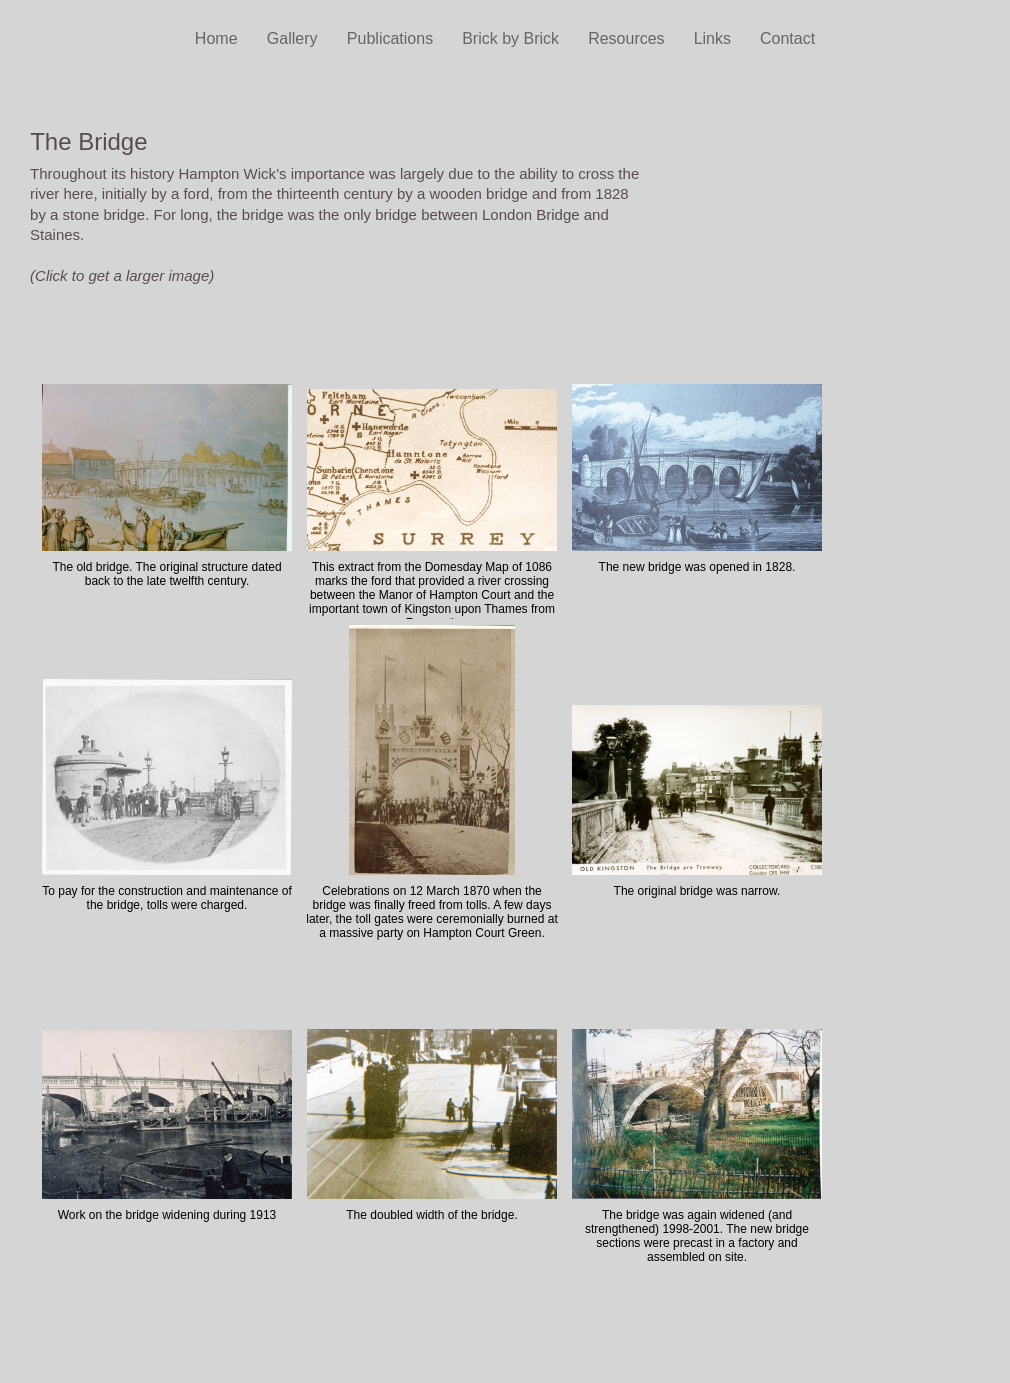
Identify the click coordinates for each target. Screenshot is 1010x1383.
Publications (390, 38)
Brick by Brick (510, 38)
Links (712, 38)
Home (216, 38)
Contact (787, 38)
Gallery (292, 38)
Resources (626, 38)
